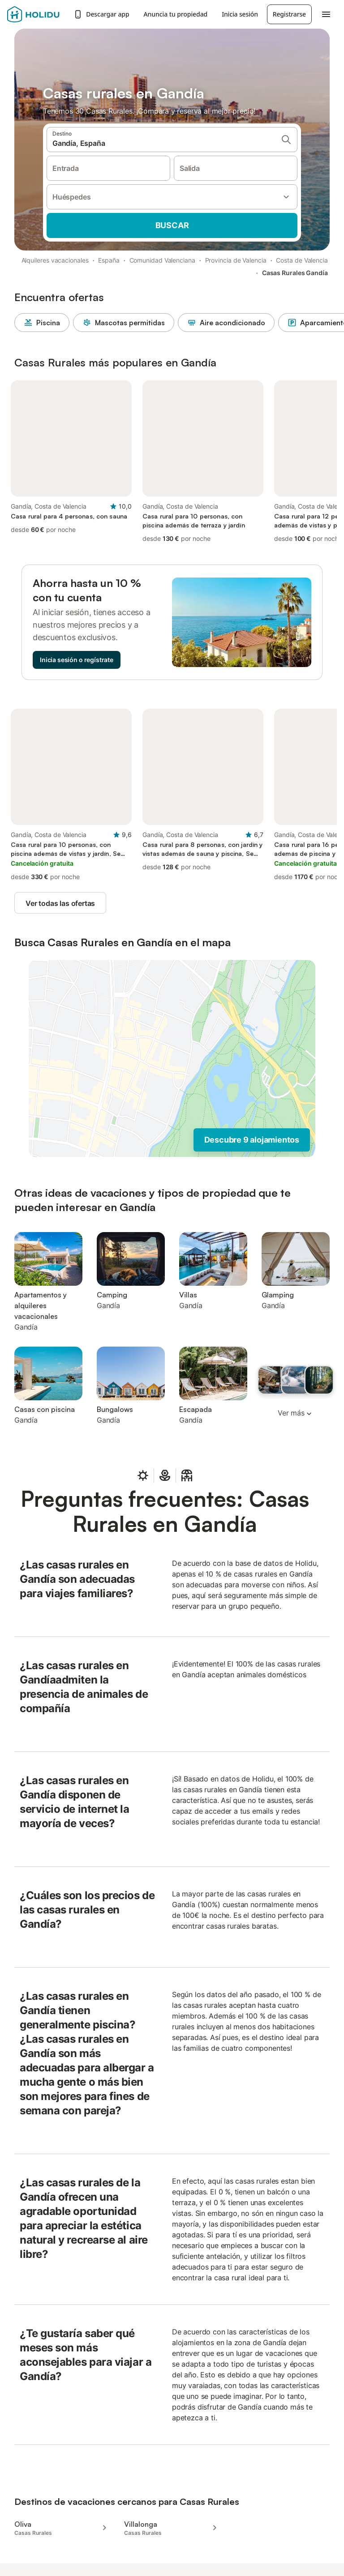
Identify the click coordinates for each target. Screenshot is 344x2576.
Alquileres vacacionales (55, 260)
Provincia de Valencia (236, 260)
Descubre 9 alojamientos (251, 1139)
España (109, 260)
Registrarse (289, 14)
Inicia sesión (240, 14)
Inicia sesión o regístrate (76, 659)
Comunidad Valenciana (162, 260)
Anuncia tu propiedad (176, 14)
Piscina (42, 322)
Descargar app (101, 14)
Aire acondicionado (226, 322)
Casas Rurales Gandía (295, 272)
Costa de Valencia (302, 260)
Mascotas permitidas (123, 322)
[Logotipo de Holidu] (37, 14)
